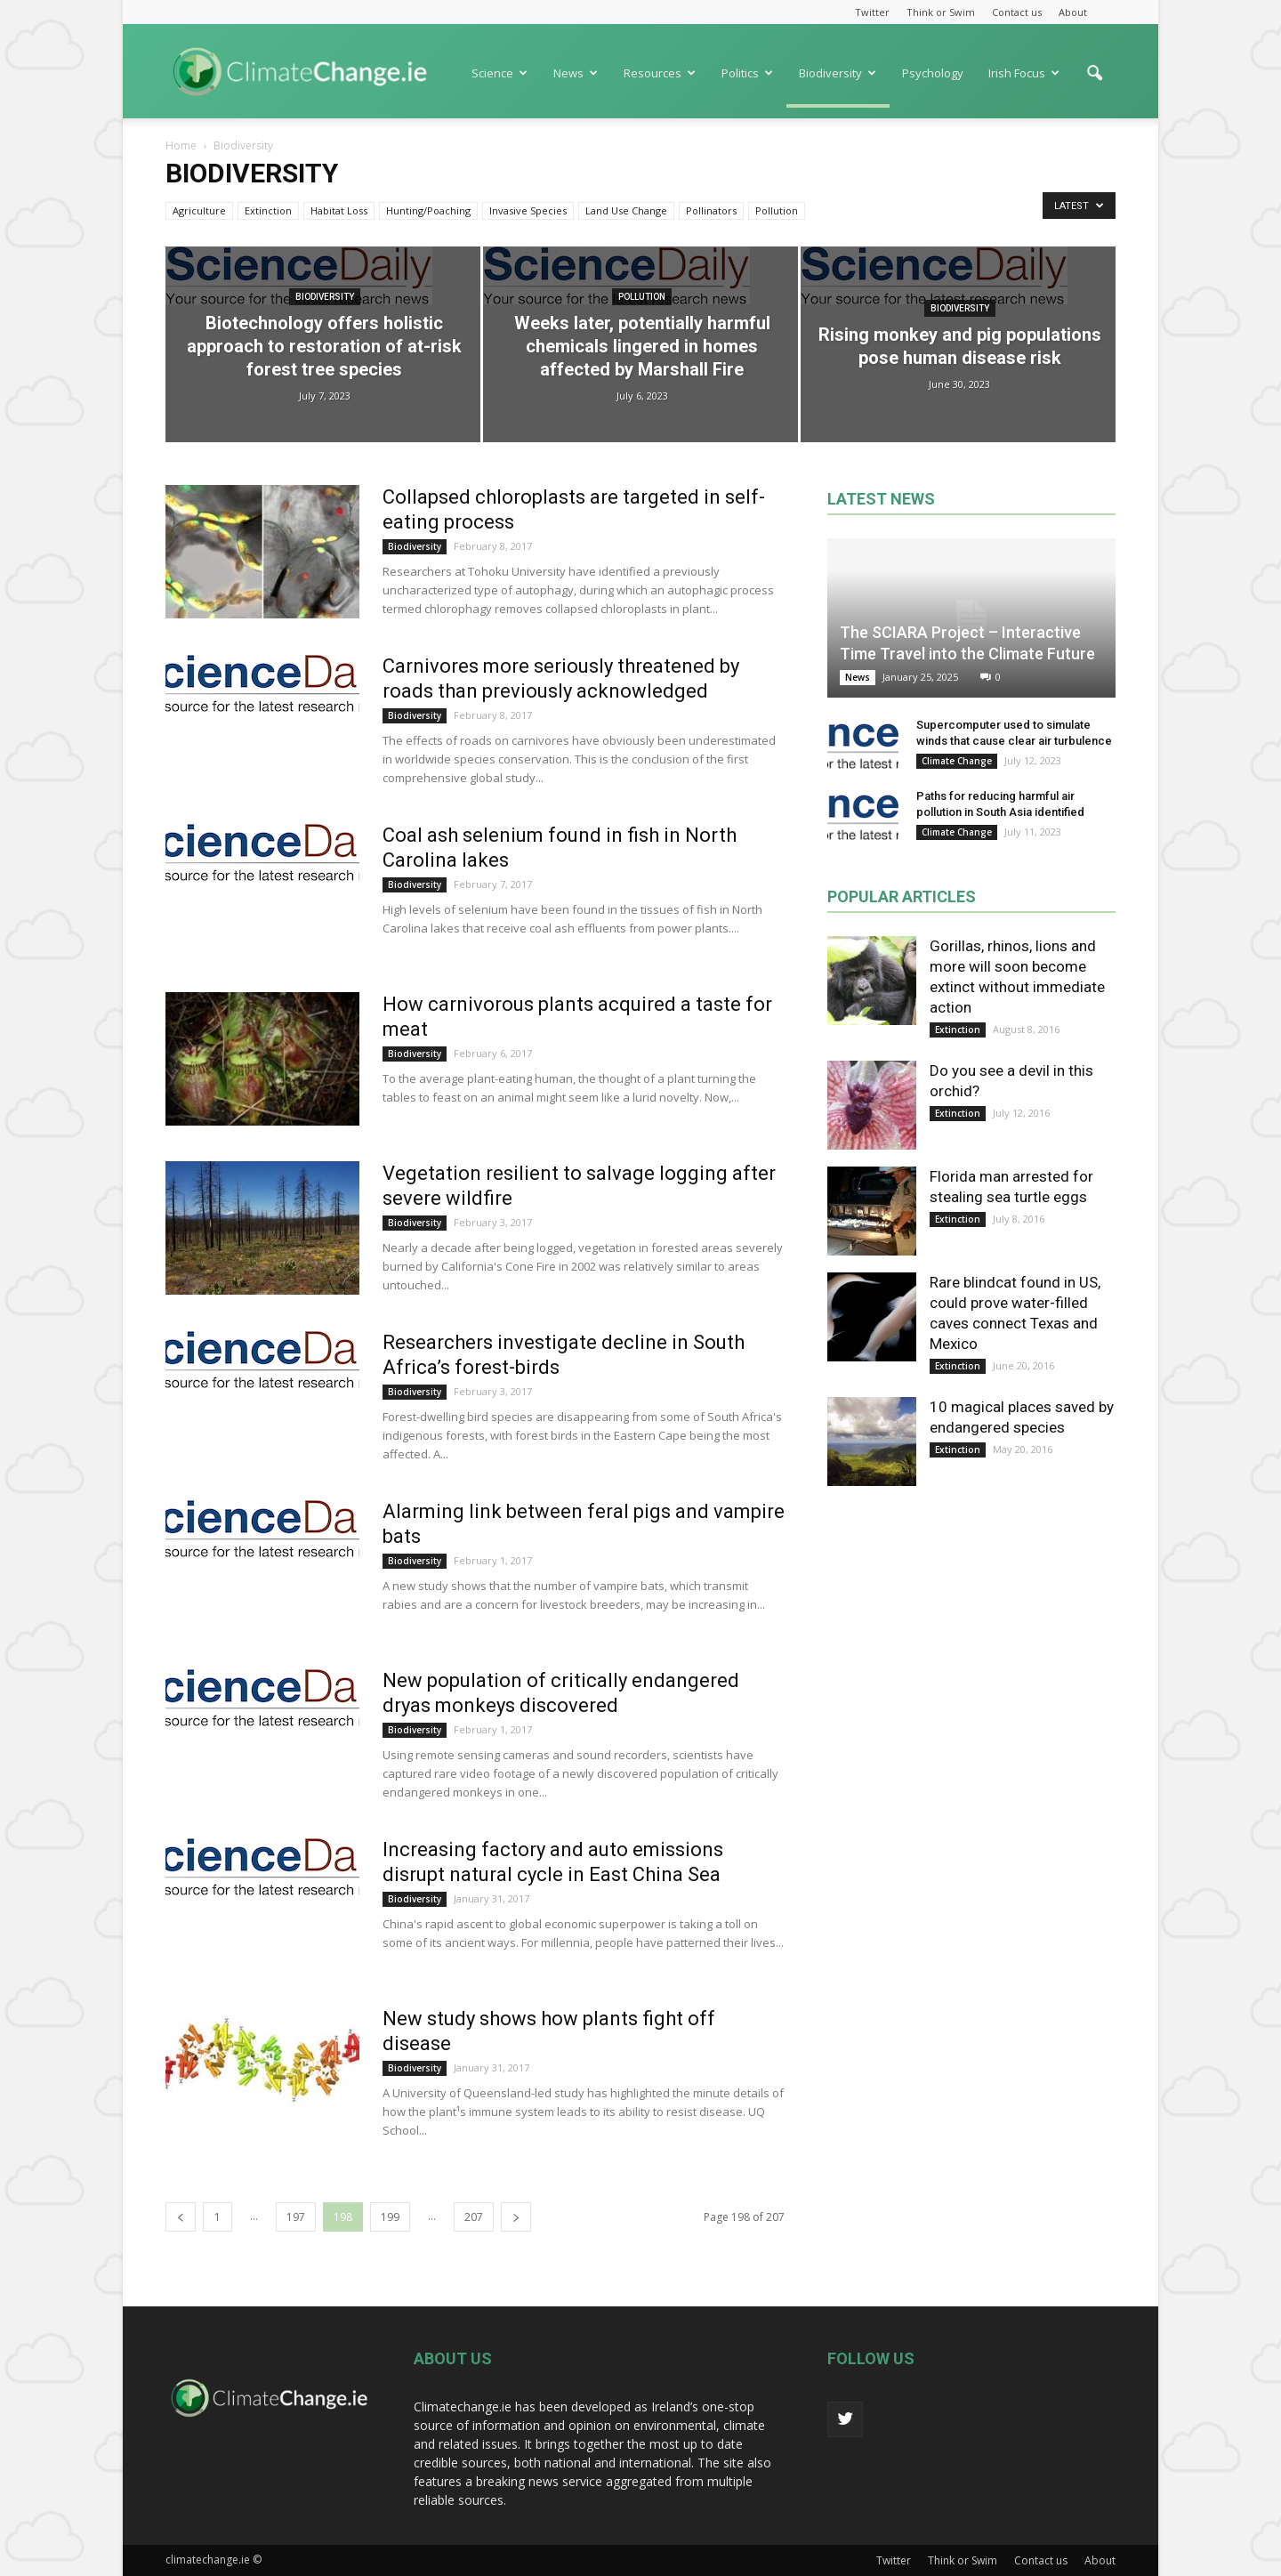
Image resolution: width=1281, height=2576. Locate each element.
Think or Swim (940, 12)
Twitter (872, 12)
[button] (1094, 82)
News (575, 73)
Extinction (268, 210)
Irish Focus (1023, 73)
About (1073, 12)
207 (473, 2217)
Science (499, 73)
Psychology (932, 73)
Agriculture (199, 210)
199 (390, 2217)
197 (295, 2217)
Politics (747, 73)
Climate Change (957, 761)
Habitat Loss (338, 210)
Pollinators (711, 210)
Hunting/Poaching (428, 210)
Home (181, 145)
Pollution (776, 210)
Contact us (1017, 12)
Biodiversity (837, 73)
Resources (660, 73)
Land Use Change (626, 210)
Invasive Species (528, 210)
